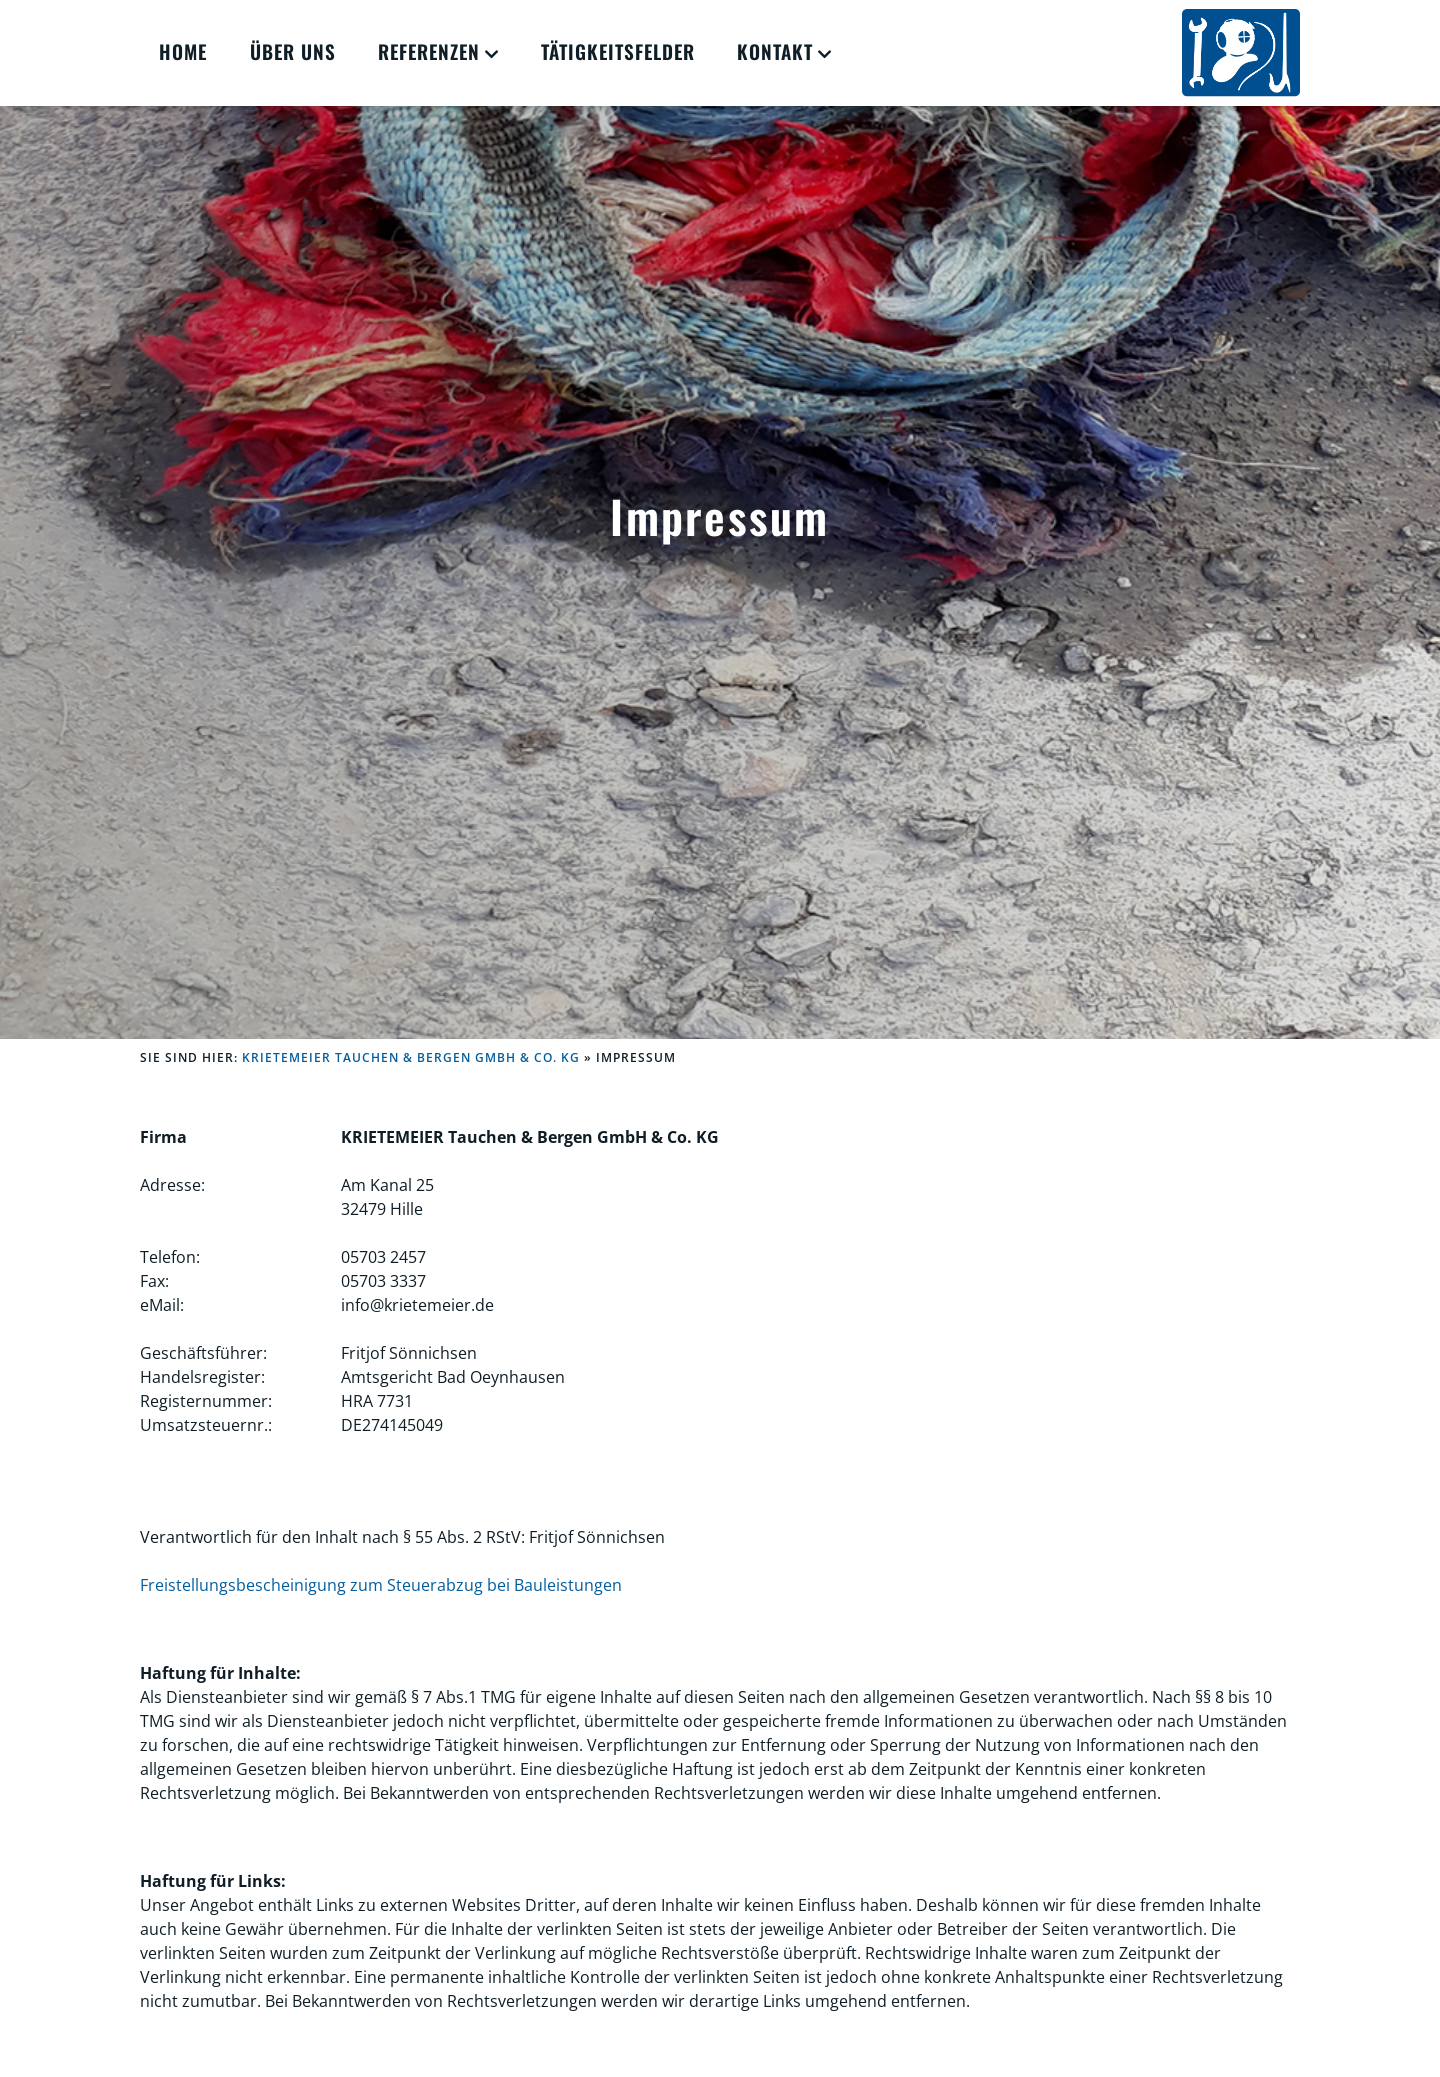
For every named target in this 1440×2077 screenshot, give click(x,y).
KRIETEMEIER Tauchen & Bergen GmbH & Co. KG (411, 1057)
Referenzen (429, 51)
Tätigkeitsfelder (618, 51)
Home (183, 51)
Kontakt (775, 51)
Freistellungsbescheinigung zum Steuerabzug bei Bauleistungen (381, 1585)
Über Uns (293, 51)
